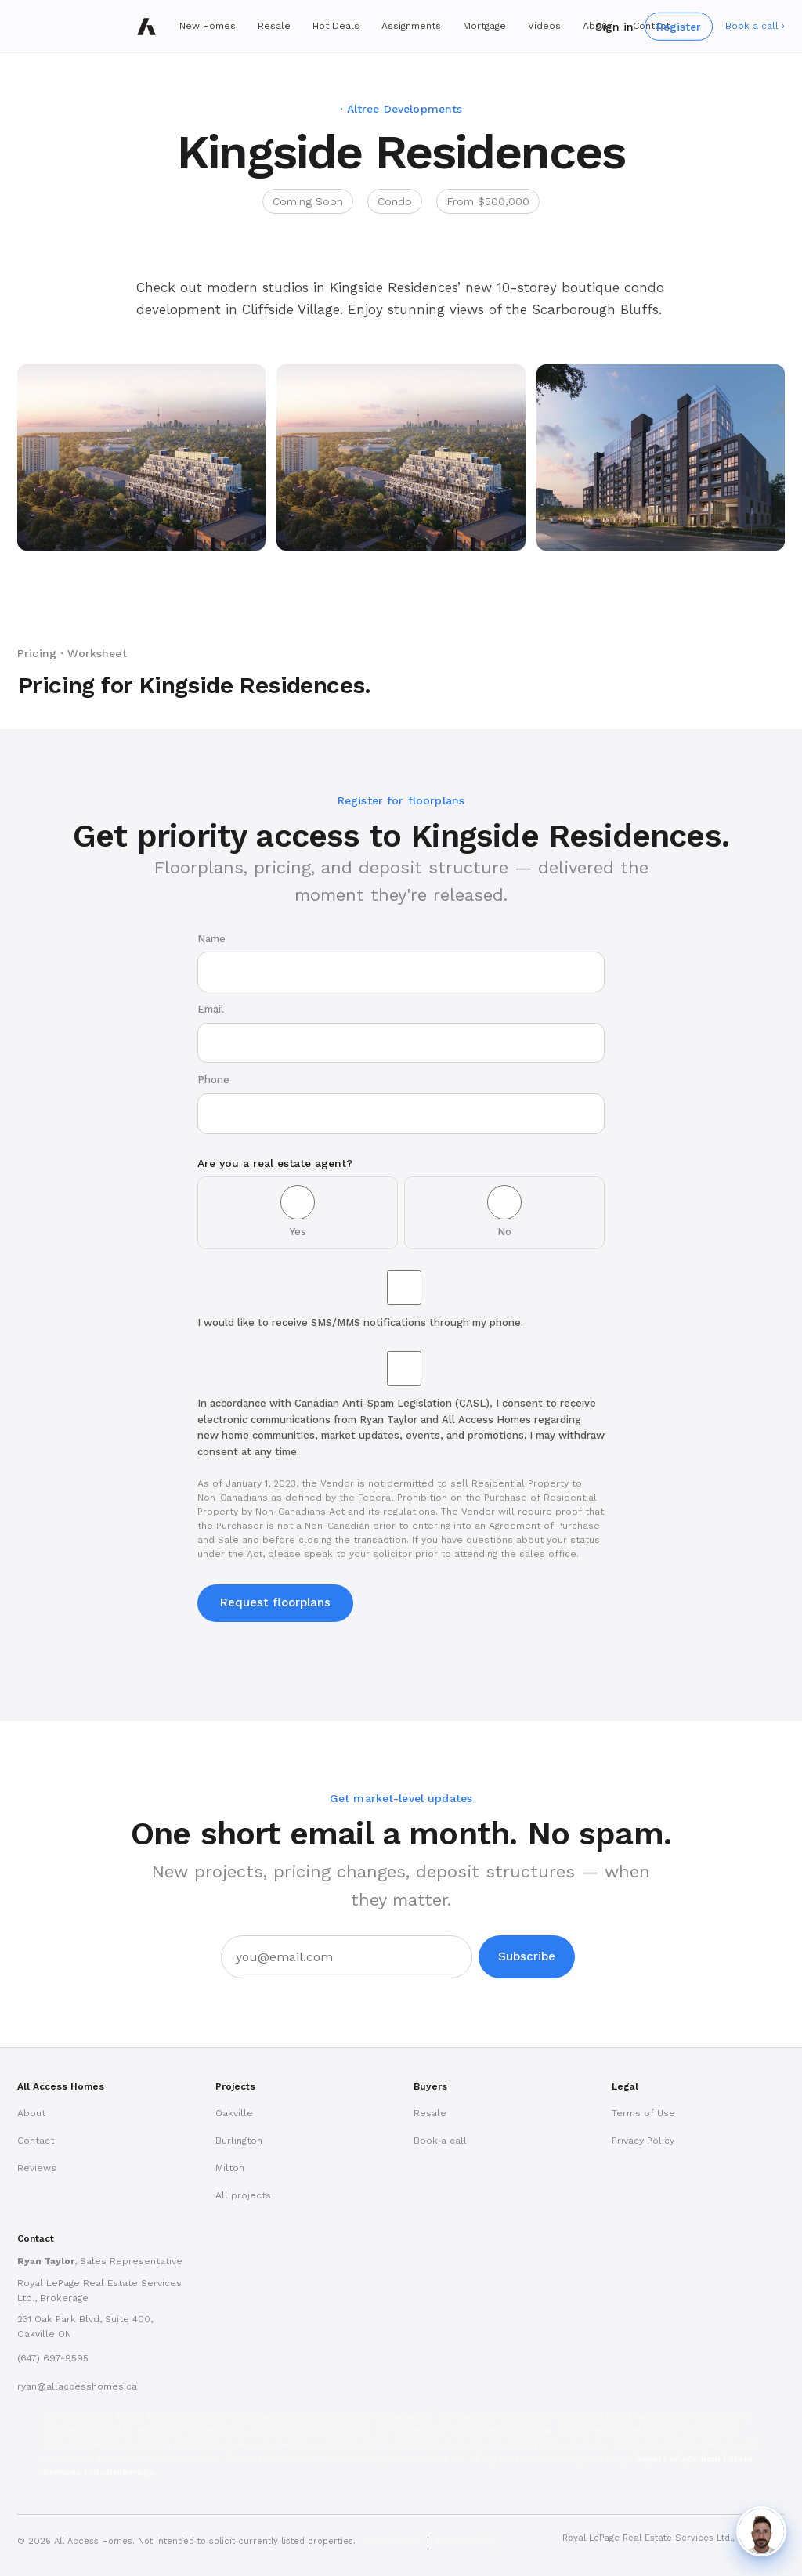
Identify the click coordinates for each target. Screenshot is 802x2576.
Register (678, 26)
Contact (35, 2140)
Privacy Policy (643, 2140)
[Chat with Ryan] (761, 2531)
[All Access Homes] (146, 27)
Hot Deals (335, 25)
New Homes (207, 25)
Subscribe (526, 1956)
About (31, 2113)
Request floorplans (275, 1602)
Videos (544, 25)
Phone (401, 1103)
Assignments (411, 25)
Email (401, 1033)
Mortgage (484, 25)
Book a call (440, 2140)
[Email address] (346, 1957)
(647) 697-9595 (53, 2358)
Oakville (234, 2113)
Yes (297, 1211)
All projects (243, 2195)
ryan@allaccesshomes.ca (77, 2386)
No (504, 1211)
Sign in (614, 26)
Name (401, 962)
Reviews (36, 2167)
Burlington (238, 2140)
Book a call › (755, 25)
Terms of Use (643, 2113)
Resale (274, 25)
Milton (229, 2167)
